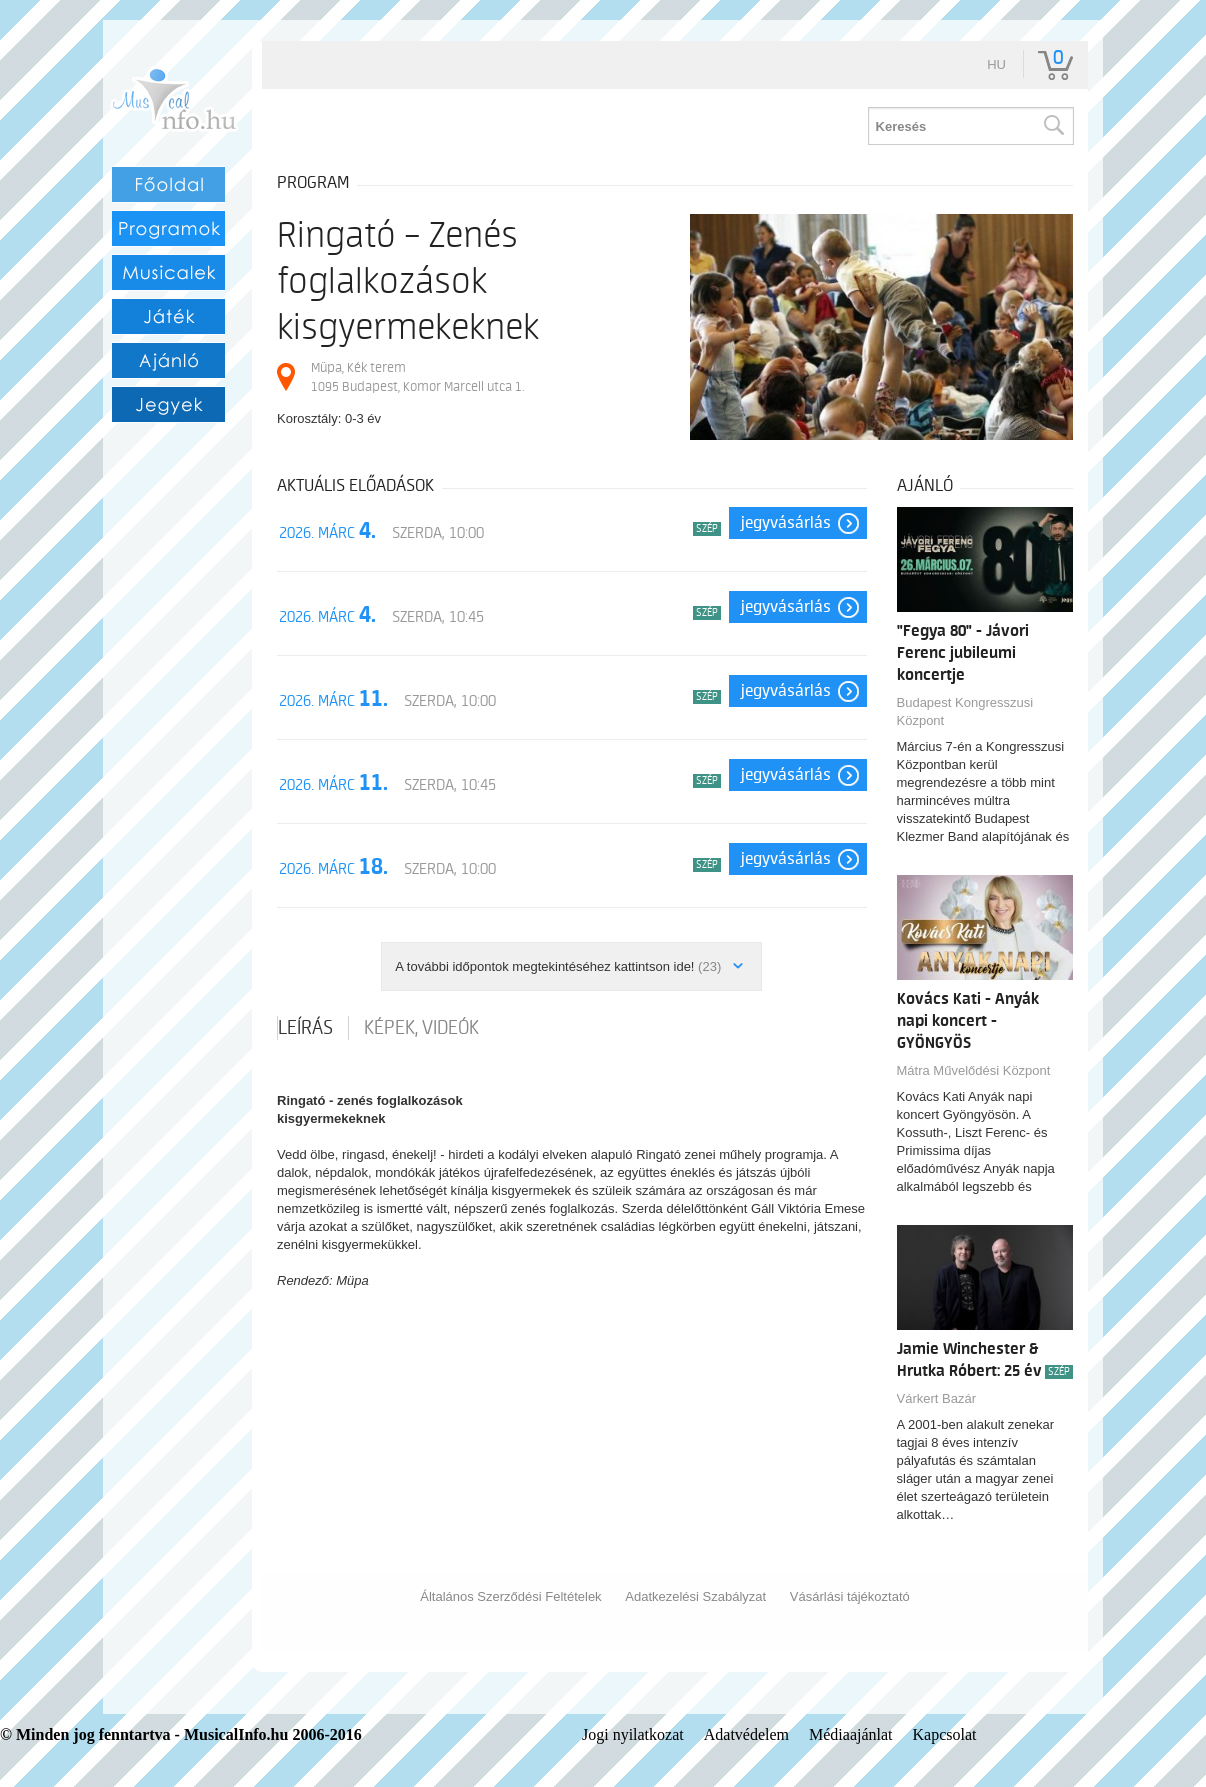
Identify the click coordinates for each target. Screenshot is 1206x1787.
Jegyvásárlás (786, 523)
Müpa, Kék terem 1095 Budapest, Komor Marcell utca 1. (417, 376)
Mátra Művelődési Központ (974, 1070)
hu (996, 64)
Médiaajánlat (851, 1734)
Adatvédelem (746, 1734)
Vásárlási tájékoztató (850, 1596)
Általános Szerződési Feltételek (510, 1596)
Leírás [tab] (305, 1028)
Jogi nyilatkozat (633, 1734)
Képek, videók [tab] (421, 1028)
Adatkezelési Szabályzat (695, 1596)
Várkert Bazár (936, 1398)
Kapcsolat (945, 1734)
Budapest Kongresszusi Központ (965, 711)
